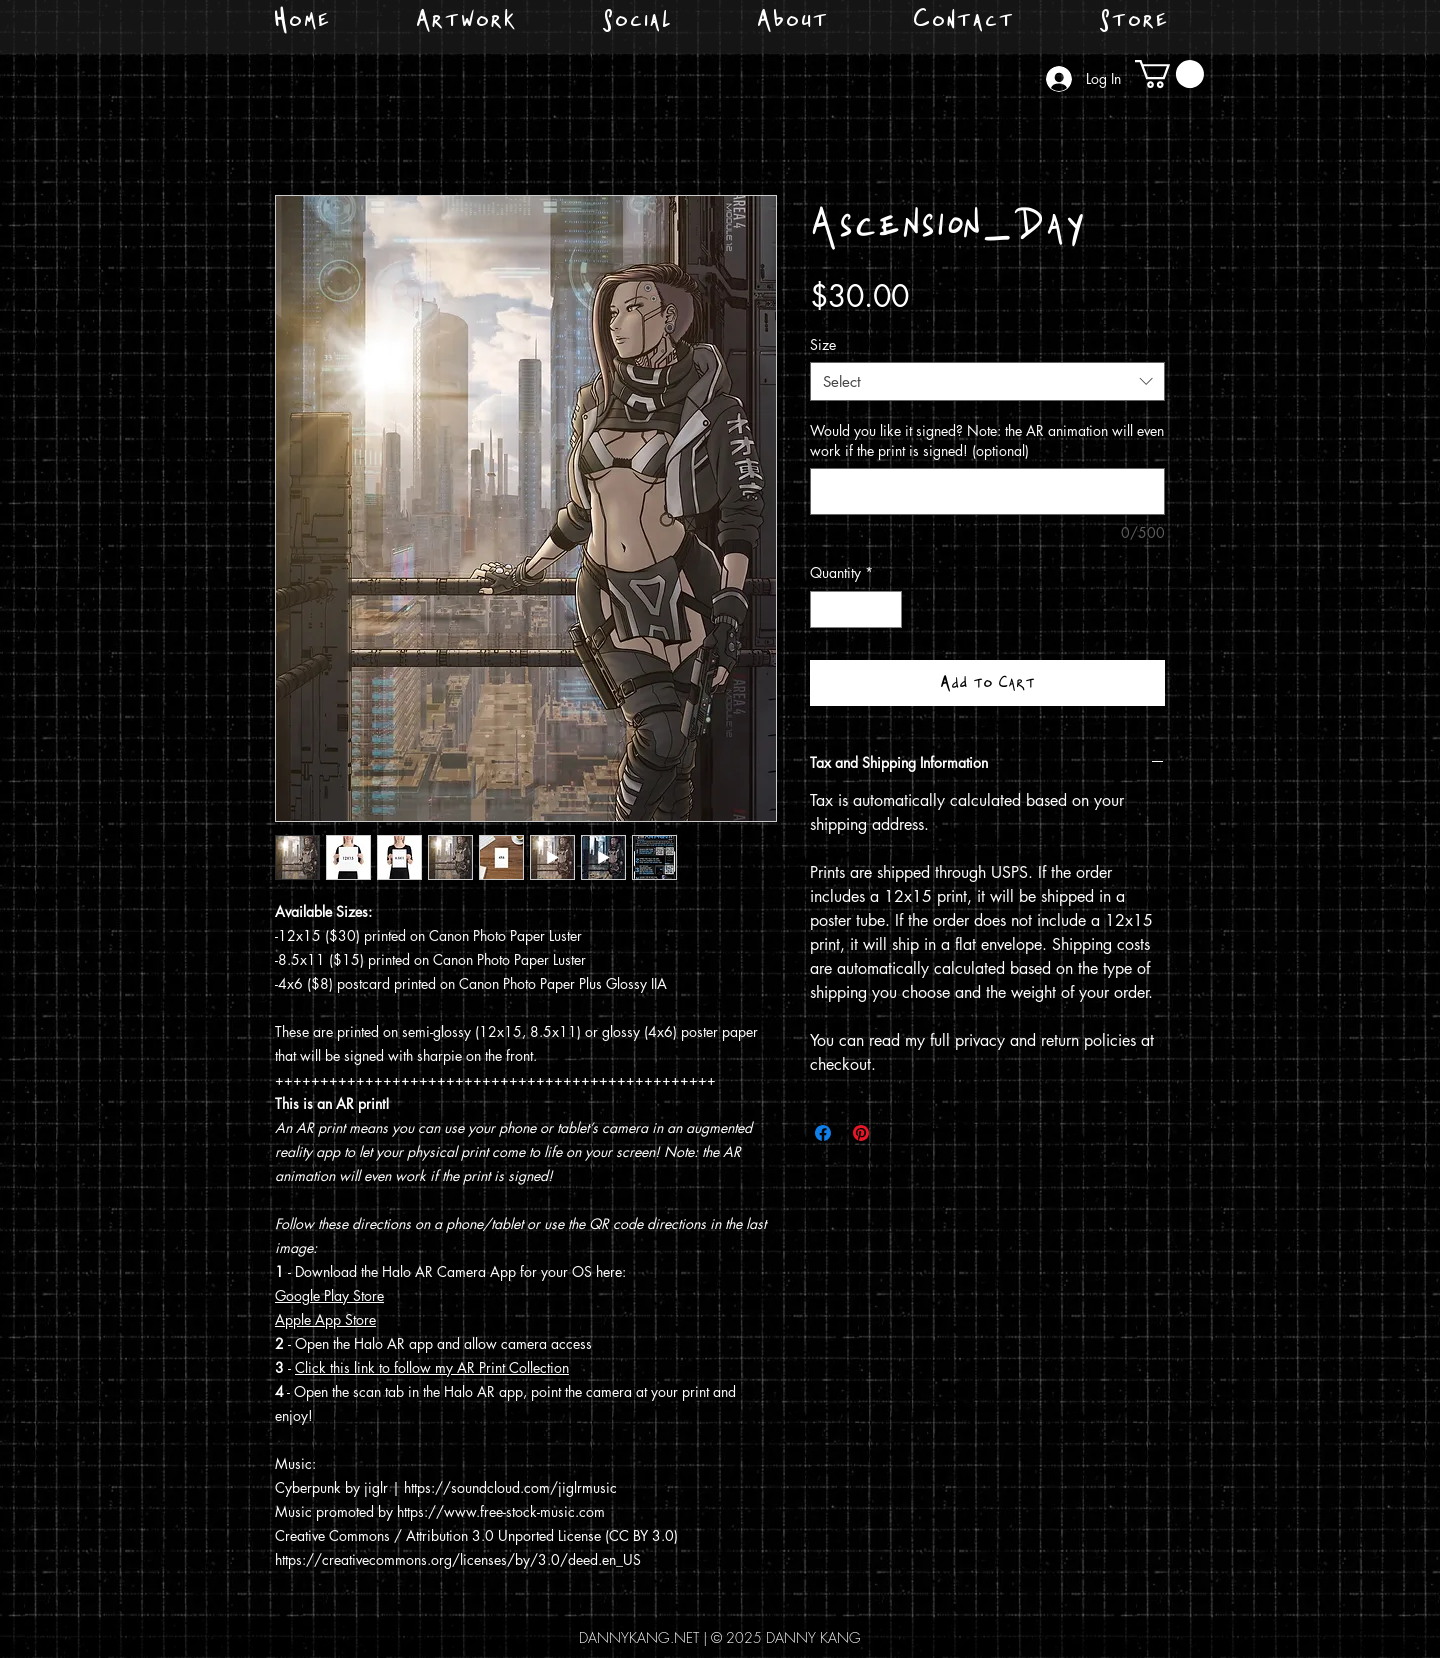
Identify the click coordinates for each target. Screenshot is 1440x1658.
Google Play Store (329, 1295)
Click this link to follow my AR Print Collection (432, 1367)
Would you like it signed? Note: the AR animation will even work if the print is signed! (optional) (987, 440)
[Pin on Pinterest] (861, 1133)
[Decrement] (825, 609)
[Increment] (886, 609)
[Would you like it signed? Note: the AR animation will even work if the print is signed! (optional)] (987, 491)
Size (823, 344)
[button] (1169, 74)
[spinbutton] (856, 609)
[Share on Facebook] (823, 1133)
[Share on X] (899, 1133)
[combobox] (987, 381)
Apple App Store (325, 1319)
